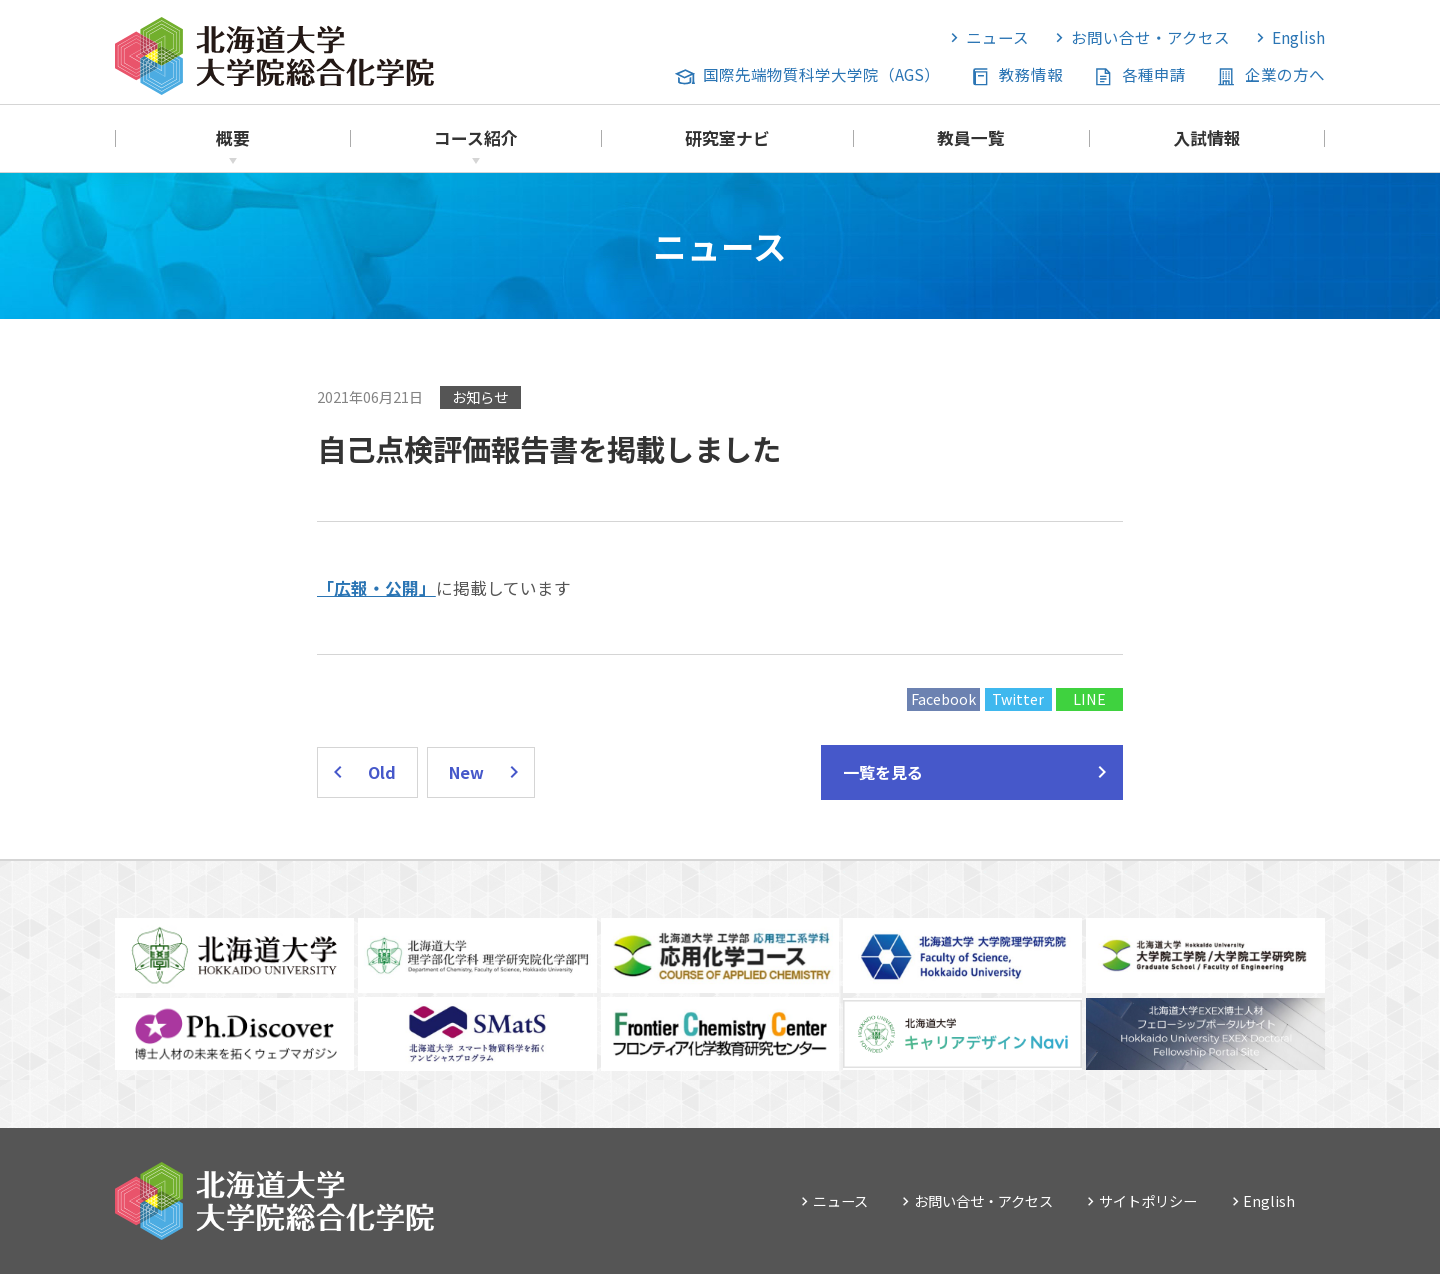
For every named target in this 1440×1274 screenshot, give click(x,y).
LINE (1089, 698)
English (1298, 37)
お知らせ (480, 396)
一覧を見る (883, 772)
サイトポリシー (1148, 1200)
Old (382, 772)
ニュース (997, 37)
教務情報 (1031, 74)
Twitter (1018, 698)
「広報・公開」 (376, 588)
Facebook (943, 698)
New (466, 772)
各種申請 (1154, 74)
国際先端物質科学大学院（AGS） (821, 74)
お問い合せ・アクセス (1150, 37)
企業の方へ (1285, 74)
